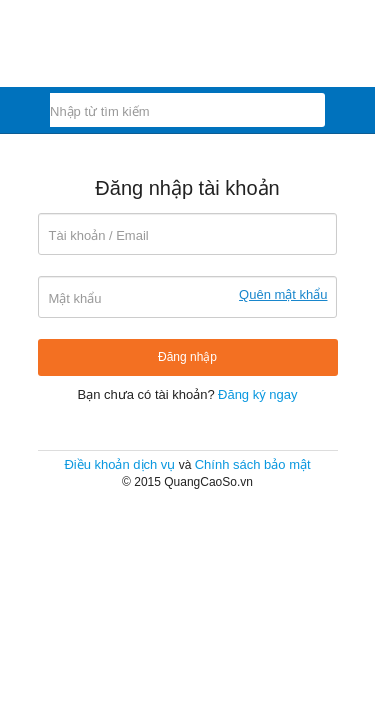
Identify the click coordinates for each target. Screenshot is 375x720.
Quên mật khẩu (283, 294)
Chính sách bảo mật (253, 464)
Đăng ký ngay (258, 394)
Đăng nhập (187, 357)
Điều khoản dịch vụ (119, 464)
